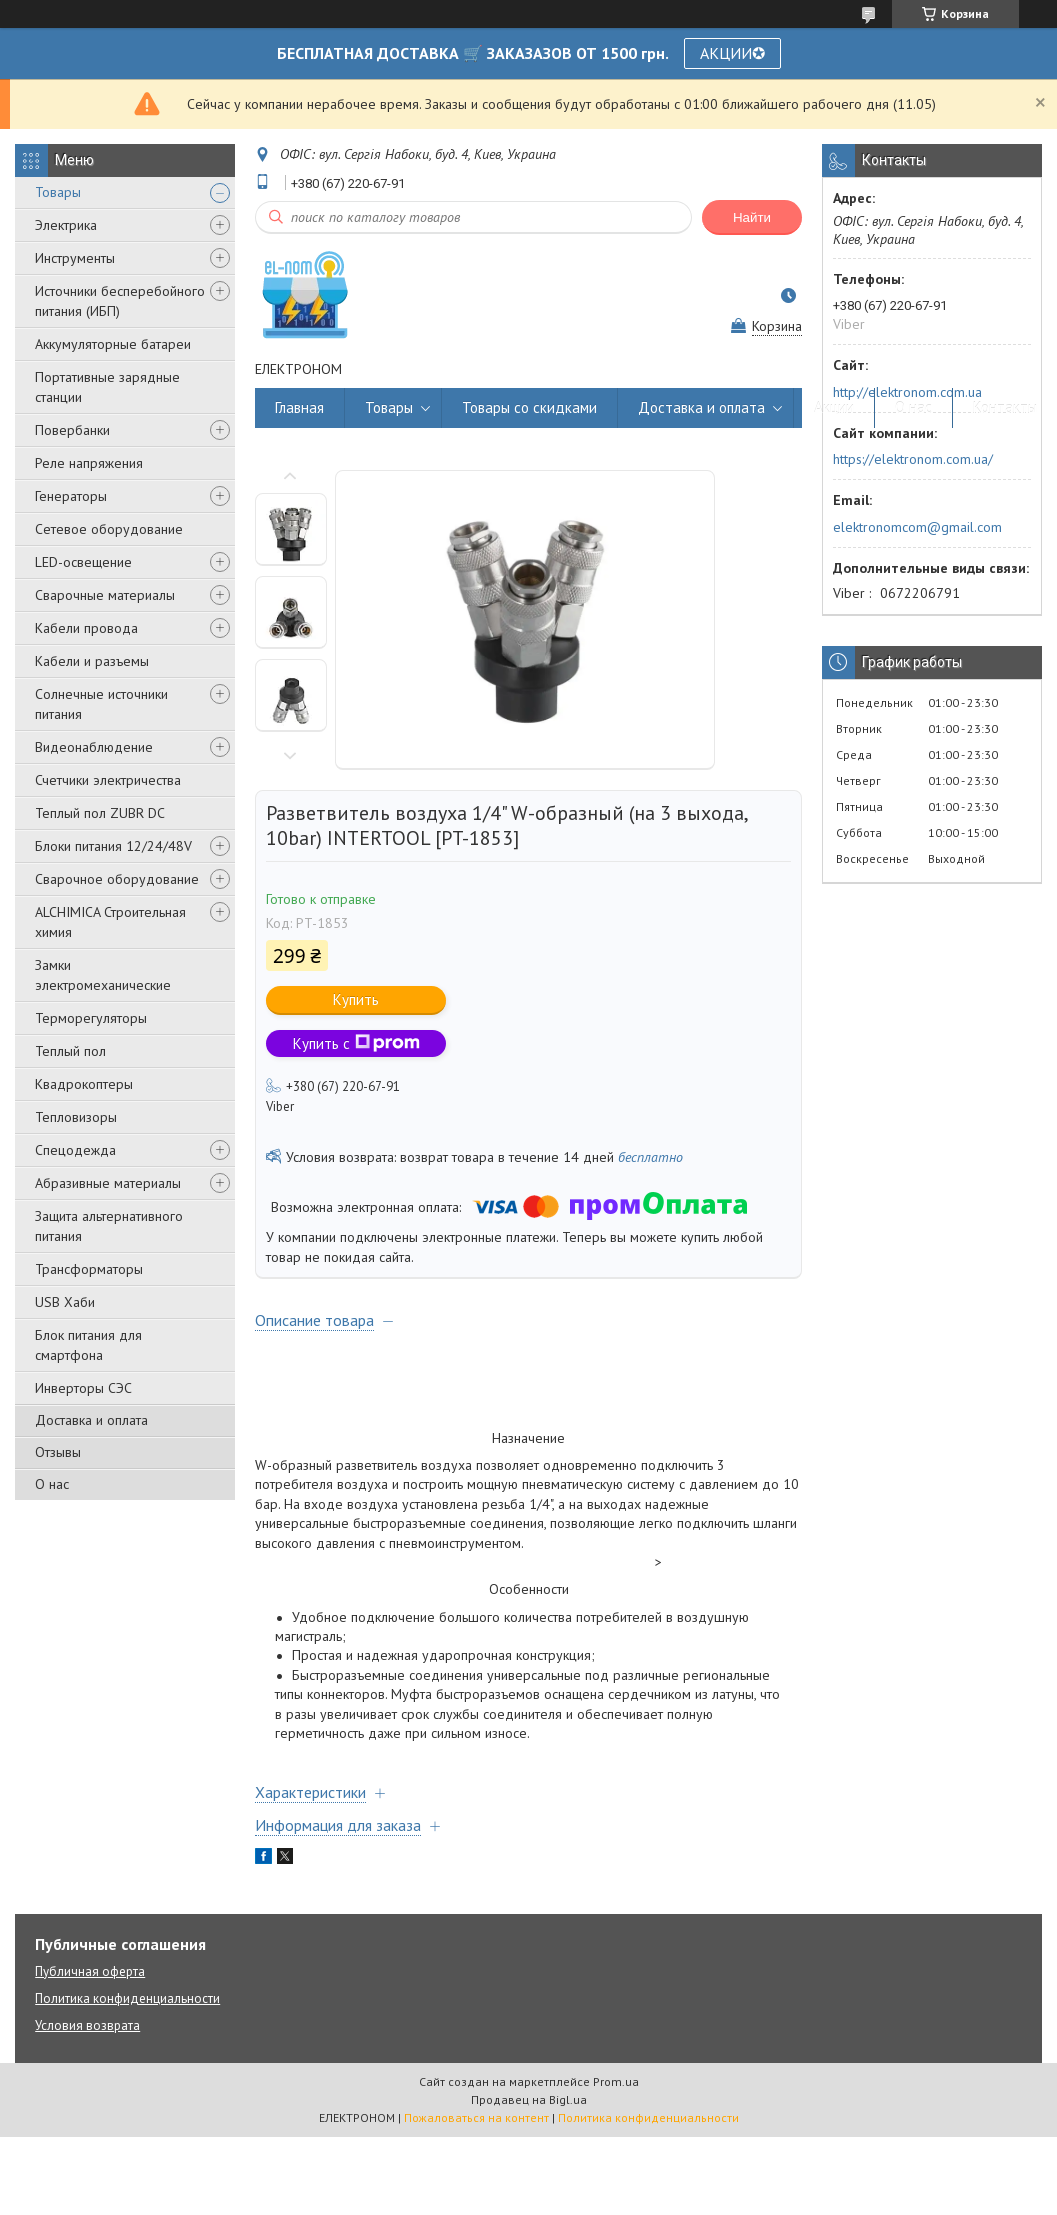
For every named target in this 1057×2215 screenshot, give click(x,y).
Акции (834, 407)
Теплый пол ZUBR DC (100, 813)
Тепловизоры (76, 1117)
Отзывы (58, 1452)
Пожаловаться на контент (476, 2117)
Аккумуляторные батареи (113, 344)
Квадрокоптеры (84, 1084)
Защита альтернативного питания (109, 1226)
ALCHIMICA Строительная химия (110, 922)
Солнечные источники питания (101, 704)
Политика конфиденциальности (127, 1998)
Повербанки (72, 430)
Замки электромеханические (103, 975)
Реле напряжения (89, 463)
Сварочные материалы (105, 595)
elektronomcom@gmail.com (917, 527)
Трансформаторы (89, 1269)
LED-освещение (83, 562)
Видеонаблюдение (94, 747)
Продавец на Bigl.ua (529, 2099)
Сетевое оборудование (109, 529)
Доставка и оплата (91, 1420)
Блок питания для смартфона (88, 1345)
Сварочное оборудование (117, 879)
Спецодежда (75, 1150)
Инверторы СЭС (83, 1388)
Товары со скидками (529, 407)
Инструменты (75, 258)
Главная (299, 407)
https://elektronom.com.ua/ (913, 459)
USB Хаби (65, 1302)
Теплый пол (70, 1051)
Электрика (66, 225)
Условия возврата (87, 2025)
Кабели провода (86, 628)
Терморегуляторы (91, 1018)
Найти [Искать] (752, 217)
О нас (52, 1484)
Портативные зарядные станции (107, 387)
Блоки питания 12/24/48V (113, 846)
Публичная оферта (90, 1971)
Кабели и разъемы (92, 661)
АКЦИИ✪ (732, 53)
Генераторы (71, 496)
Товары (58, 192)
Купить (356, 999)
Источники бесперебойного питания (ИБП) (120, 301)
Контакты (1005, 407)
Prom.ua (616, 2081)
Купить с (356, 1043)
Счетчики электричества (108, 780)
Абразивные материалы (108, 1183)
